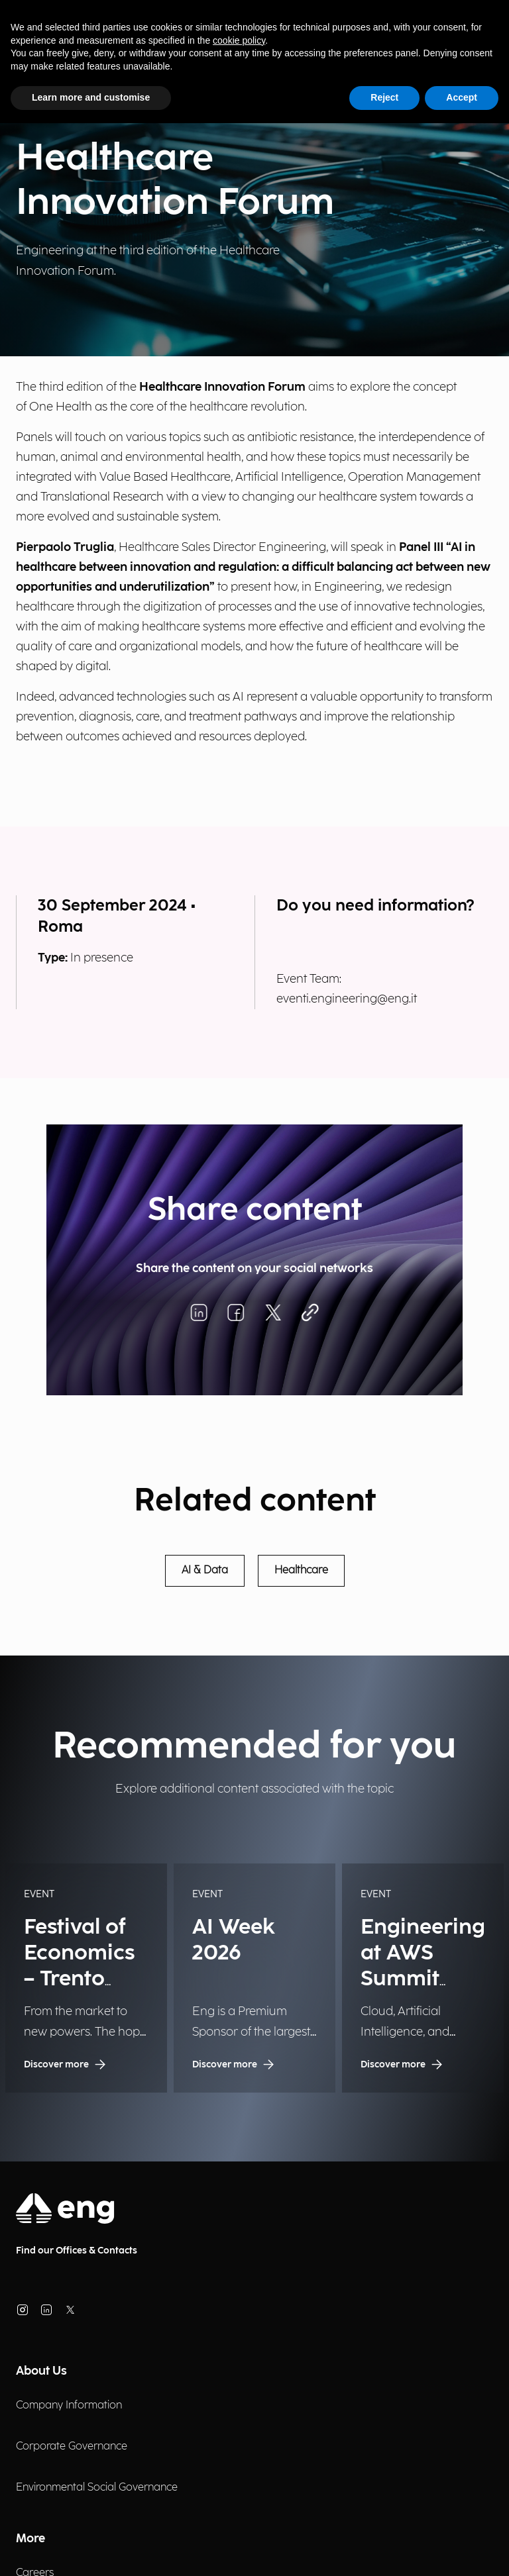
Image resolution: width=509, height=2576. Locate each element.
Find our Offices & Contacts (76, 2250)
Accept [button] (461, 97)
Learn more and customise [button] (91, 97)
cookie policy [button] (239, 40)
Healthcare (301, 1570)
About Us (41, 2371)
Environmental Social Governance (97, 2487)
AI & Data (205, 1570)
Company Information (69, 2405)
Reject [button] (384, 97)
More (30, 2539)
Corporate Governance (71, 2446)
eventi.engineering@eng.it (346, 999)
